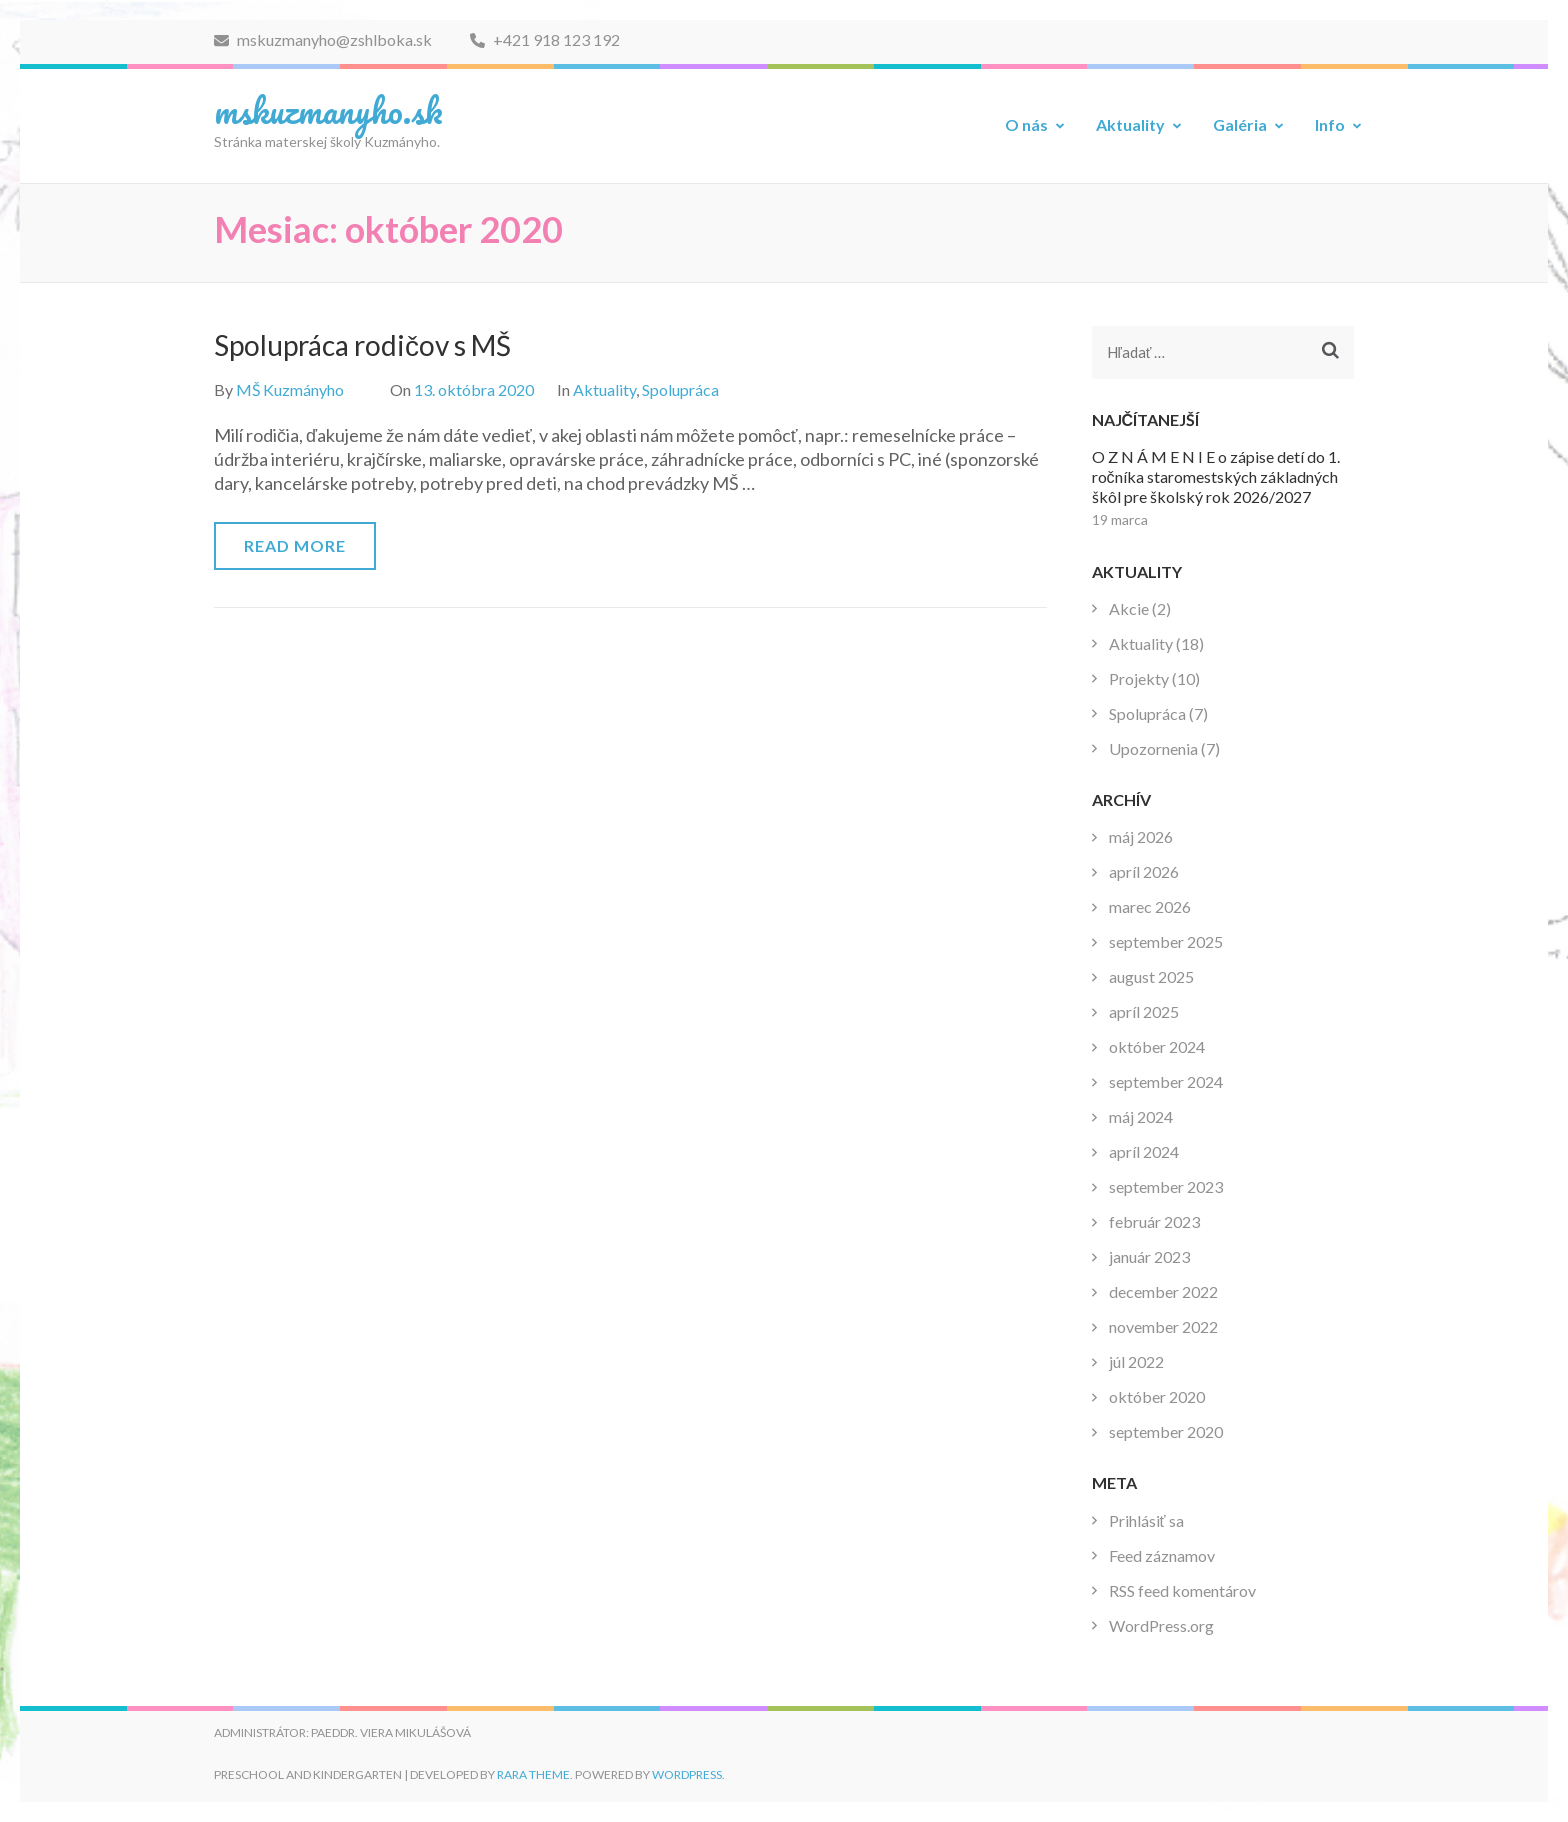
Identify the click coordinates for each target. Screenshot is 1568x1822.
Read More (295, 545)
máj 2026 (1141, 836)
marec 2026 (1150, 906)
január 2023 (1149, 1256)
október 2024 (1157, 1046)
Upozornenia (1153, 748)
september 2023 (1166, 1186)
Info (1330, 124)
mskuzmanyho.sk (328, 110)
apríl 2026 (1144, 871)
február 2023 (1154, 1221)
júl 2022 (1136, 1361)
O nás (1026, 124)
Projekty (1139, 678)
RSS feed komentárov (1182, 1590)
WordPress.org (1161, 1625)
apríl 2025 (1144, 1011)
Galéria (1240, 124)
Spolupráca (680, 389)
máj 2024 (1141, 1116)
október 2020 (1157, 1396)
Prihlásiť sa (1146, 1520)
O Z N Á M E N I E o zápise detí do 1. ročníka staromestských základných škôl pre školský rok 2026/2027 (1216, 476)
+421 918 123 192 (545, 39)
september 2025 (1166, 941)
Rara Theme (533, 1774)
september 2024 (1166, 1081)
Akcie (1129, 608)
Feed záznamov (1162, 1555)
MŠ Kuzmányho (290, 389)
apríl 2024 (1144, 1151)
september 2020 (1166, 1431)
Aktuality (1130, 124)
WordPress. (688, 1774)
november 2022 (1163, 1326)
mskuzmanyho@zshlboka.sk (323, 39)
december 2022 (1163, 1291)
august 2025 (1151, 976)
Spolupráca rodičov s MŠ (362, 345)
